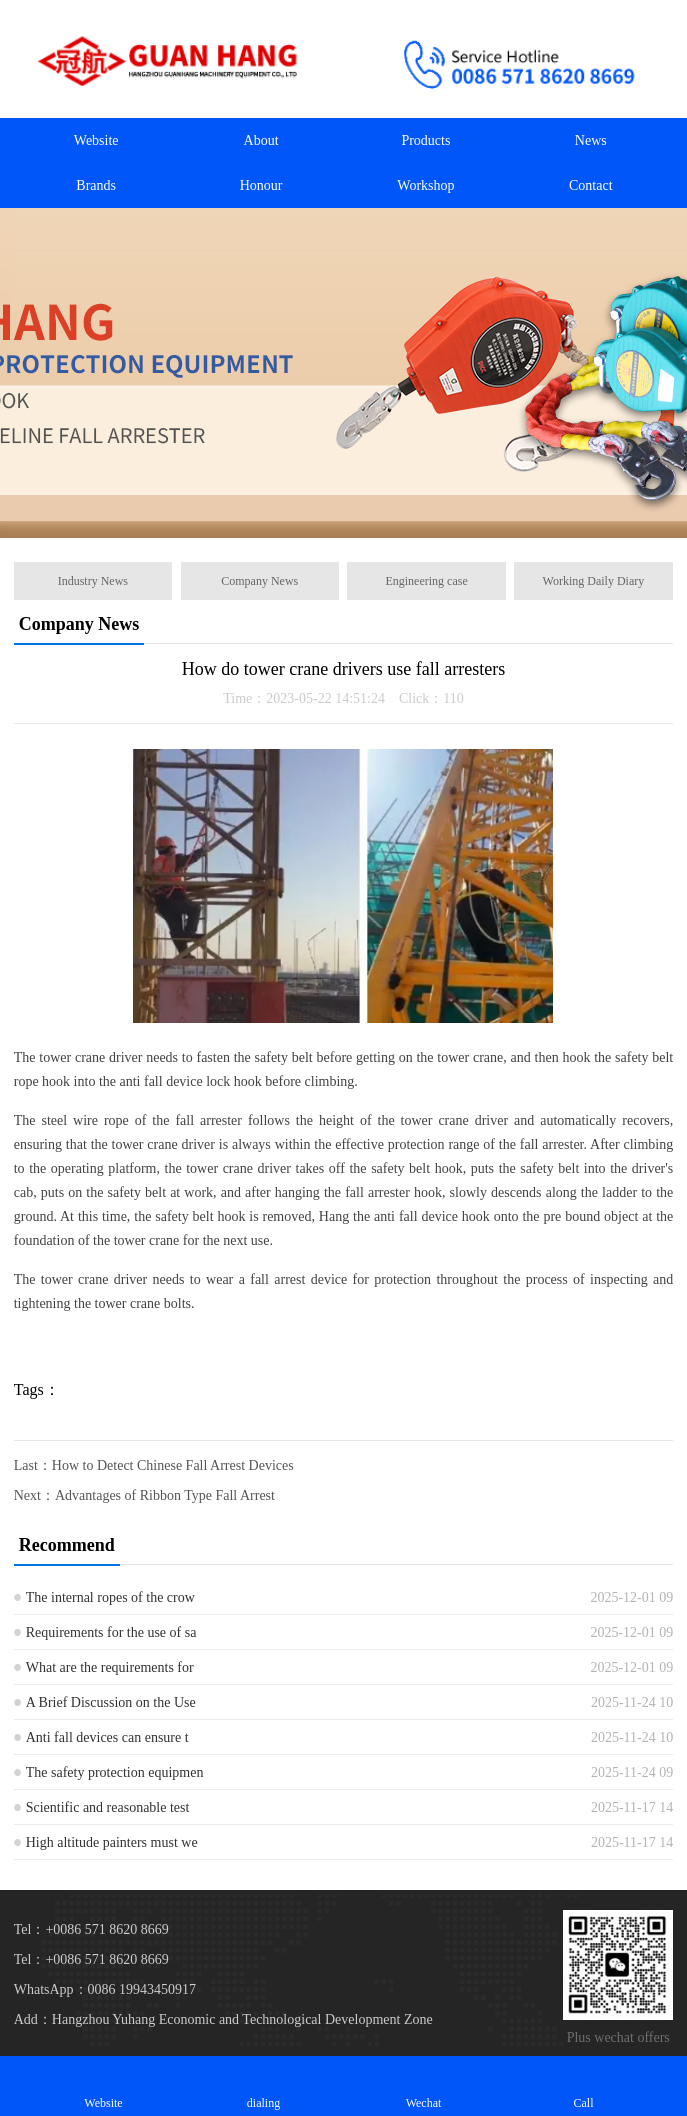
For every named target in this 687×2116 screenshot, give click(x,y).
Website (96, 140)
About (261, 140)
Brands (96, 185)
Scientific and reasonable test (108, 1807)
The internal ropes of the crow (110, 1597)
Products (425, 140)
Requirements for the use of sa (111, 1632)
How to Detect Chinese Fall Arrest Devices (173, 1465)
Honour (261, 185)
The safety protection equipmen (115, 1772)
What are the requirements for (110, 1667)
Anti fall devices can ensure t (107, 1737)
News (591, 140)
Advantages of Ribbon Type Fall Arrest (165, 1495)
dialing (264, 2085)
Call (584, 2085)
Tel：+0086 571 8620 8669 (91, 1959)
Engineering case (426, 581)
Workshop (425, 185)
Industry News (93, 581)
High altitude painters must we (112, 1842)
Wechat (424, 2085)
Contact (591, 185)
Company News (259, 581)
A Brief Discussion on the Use (111, 1702)
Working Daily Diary (594, 581)
